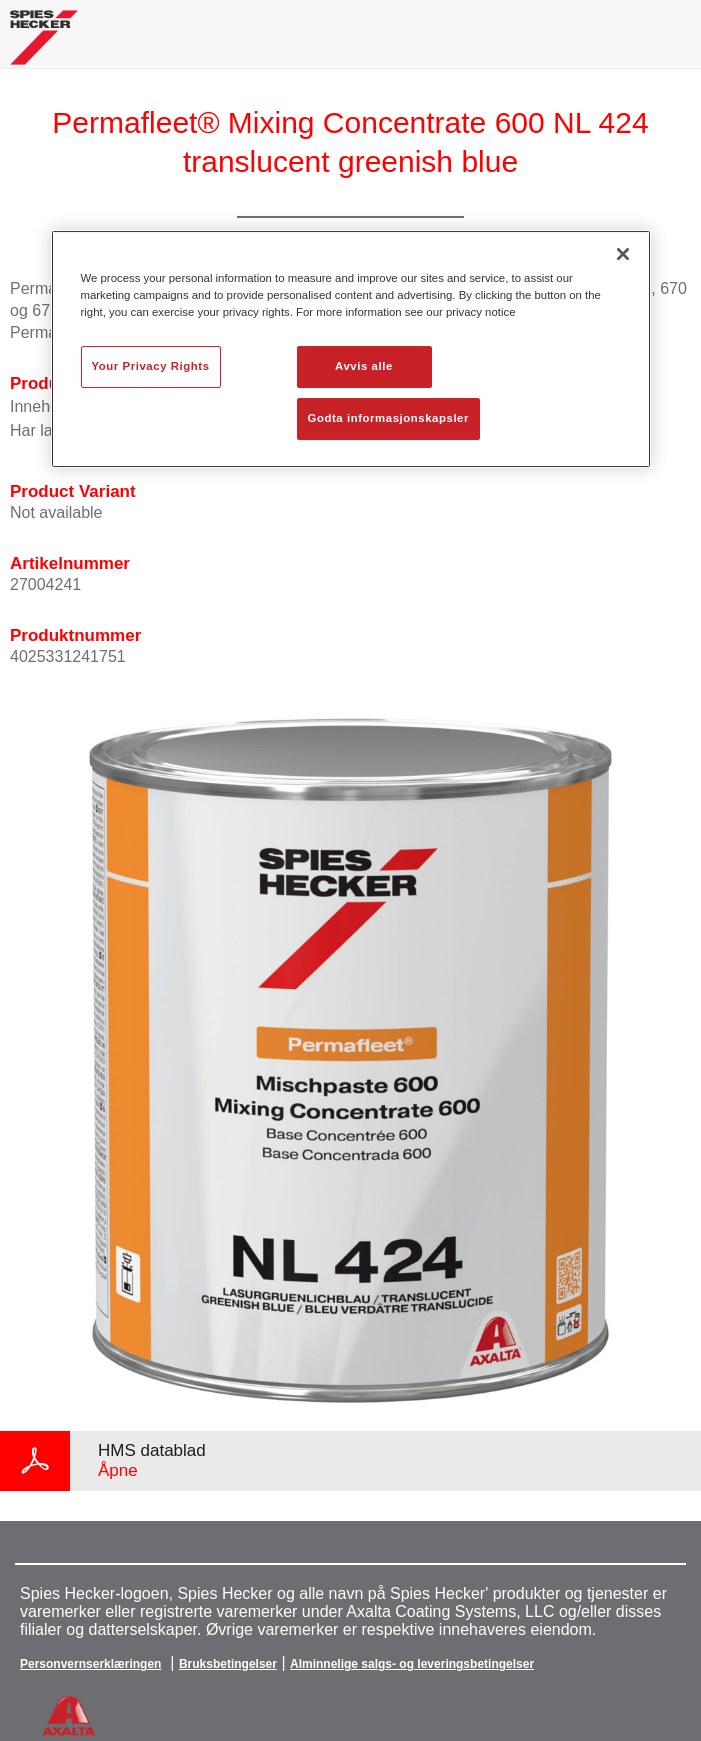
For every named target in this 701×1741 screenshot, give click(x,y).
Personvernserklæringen (90, 1664)
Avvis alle (364, 366)
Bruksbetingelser (228, 1664)
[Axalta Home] (44, 45)
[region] (351, 349)
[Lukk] (623, 254)
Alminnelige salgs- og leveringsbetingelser (412, 1664)
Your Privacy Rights (151, 366)
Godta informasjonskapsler (389, 418)
